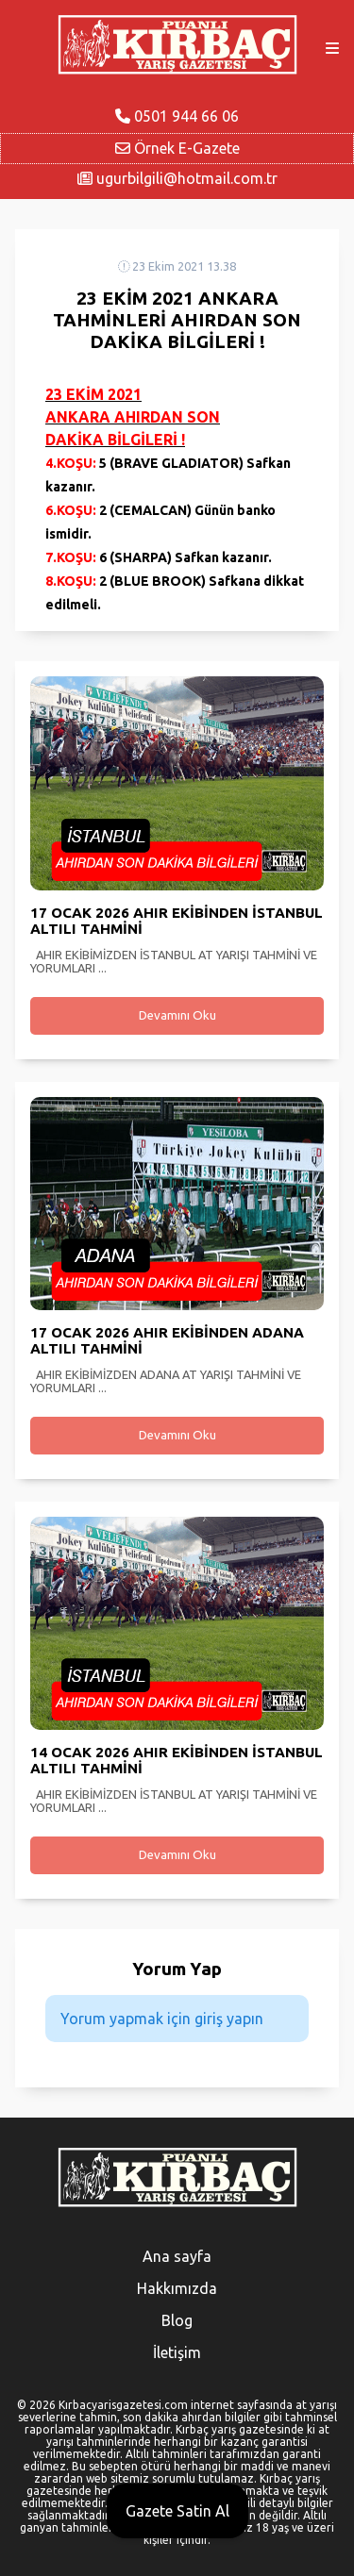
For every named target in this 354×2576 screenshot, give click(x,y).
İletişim (177, 2352)
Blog (177, 2320)
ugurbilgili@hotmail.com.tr (177, 178)
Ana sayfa (177, 2256)
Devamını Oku (177, 1015)
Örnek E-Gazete (177, 148)
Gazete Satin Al (177, 2510)
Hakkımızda (177, 2288)
